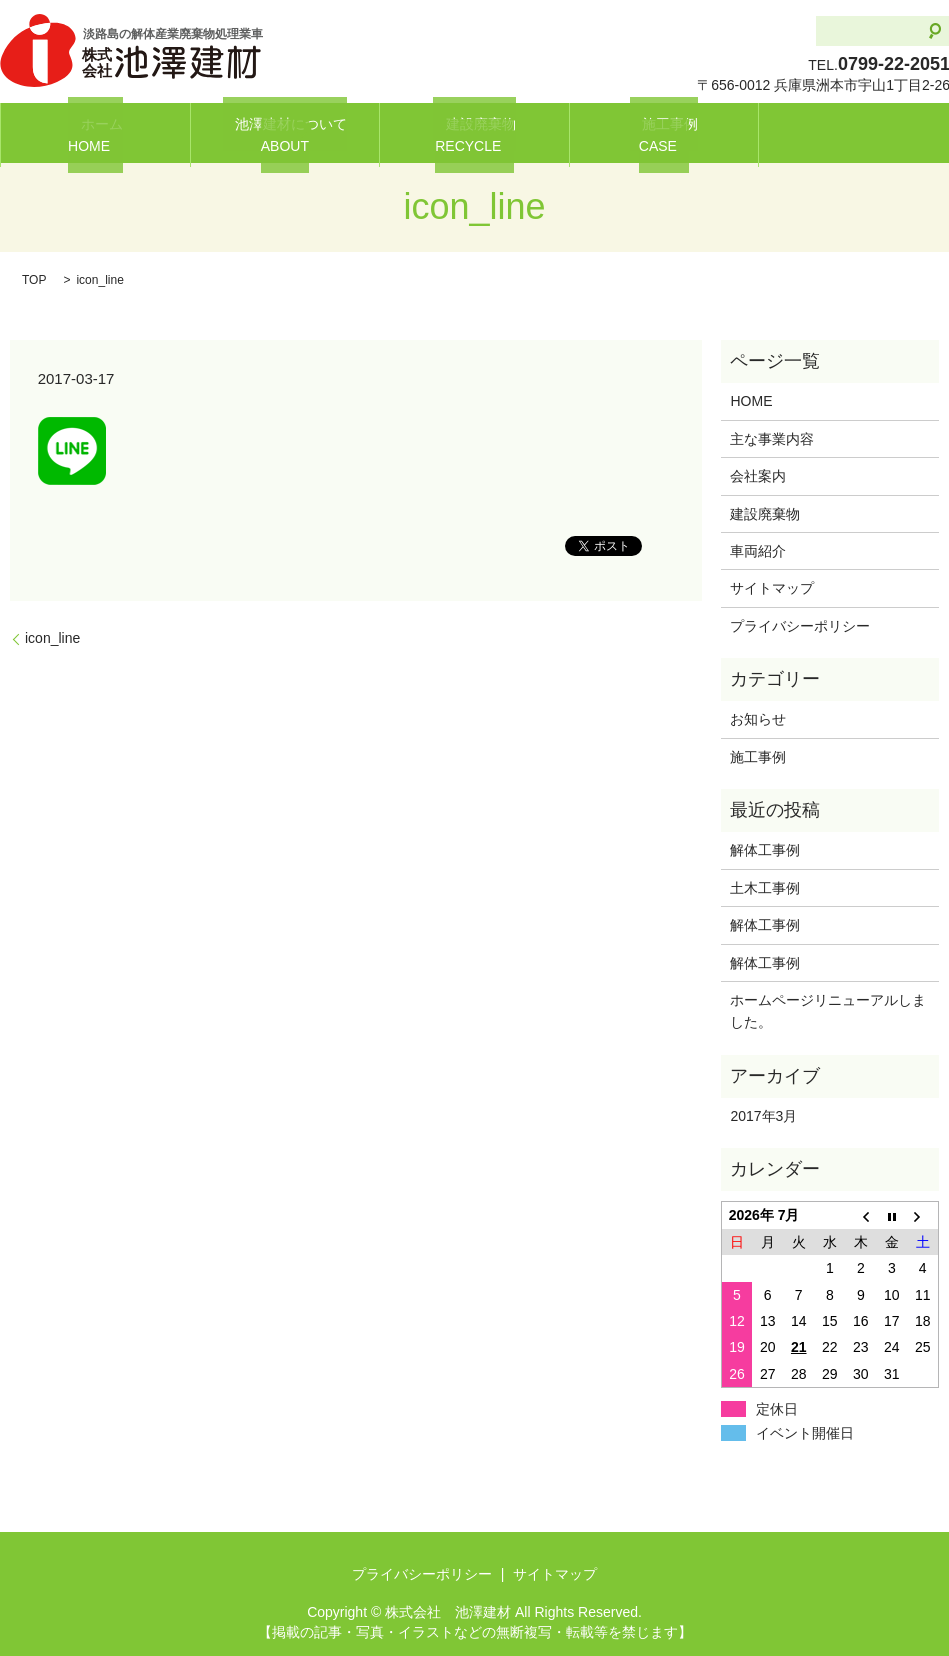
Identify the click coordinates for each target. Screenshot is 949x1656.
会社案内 (758, 476)
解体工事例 (772, 850)
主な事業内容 (772, 439)
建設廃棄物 (474, 133)
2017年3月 (763, 1116)
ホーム (95, 133)
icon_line (52, 638)
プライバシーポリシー (800, 626)
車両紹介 (758, 551)
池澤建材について (285, 133)
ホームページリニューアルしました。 (828, 1011)
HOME (751, 401)
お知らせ (758, 719)
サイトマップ (772, 588)
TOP (34, 280)
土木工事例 (765, 888)
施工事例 (664, 133)
